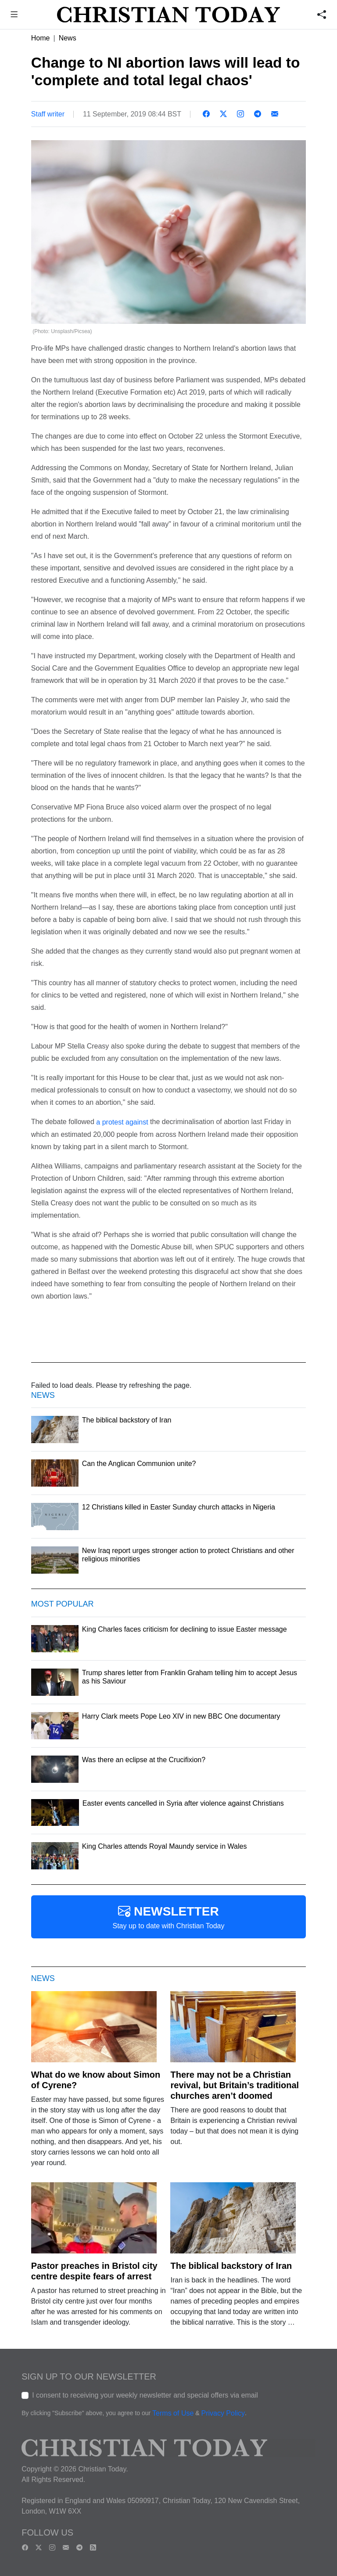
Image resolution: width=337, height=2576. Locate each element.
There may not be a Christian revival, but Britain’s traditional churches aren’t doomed (234, 2085)
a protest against (122, 1122)
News (67, 38)
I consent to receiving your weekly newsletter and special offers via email (145, 2395)
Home (40, 38)
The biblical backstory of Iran (231, 2266)
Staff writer (48, 114)
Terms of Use (173, 2413)
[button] (14, 15)
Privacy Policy (223, 2413)
